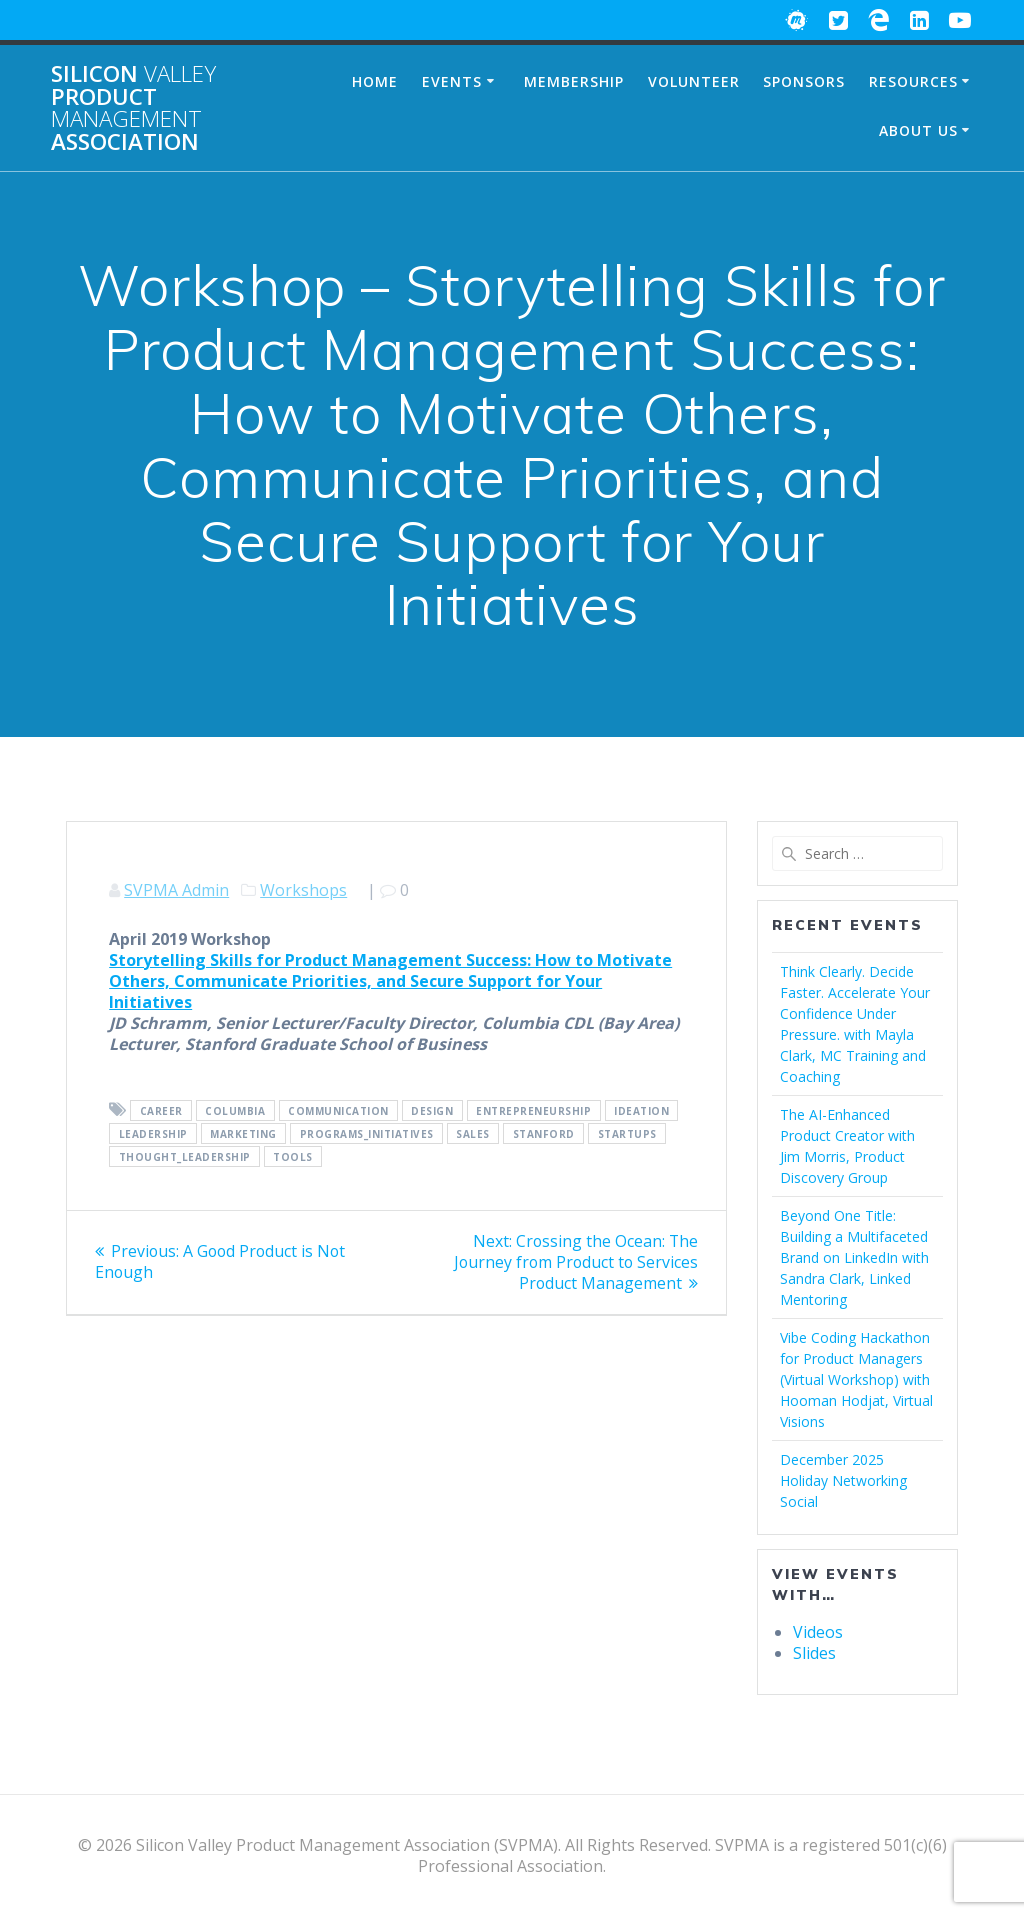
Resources (913, 81)
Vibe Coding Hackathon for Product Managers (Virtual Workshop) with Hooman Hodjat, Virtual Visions (856, 1379)
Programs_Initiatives (367, 1134)
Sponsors (804, 81)
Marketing (243, 1134)
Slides (814, 1653)
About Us (918, 130)
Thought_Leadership (185, 1157)
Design (432, 1111)
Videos (818, 1632)
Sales (473, 1134)
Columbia (235, 1111)
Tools (293, 1157)
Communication (338, 1111)
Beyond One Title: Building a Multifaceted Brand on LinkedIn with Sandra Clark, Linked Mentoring (854, 1257)
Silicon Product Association (133, 108)
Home (375, 81)
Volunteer (694, 81)
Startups (627, 1134)
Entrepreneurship (533, 1111)
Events (452, 81)
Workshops (303, 890)
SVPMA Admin (176, 890)
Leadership (153, 1134)
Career (161, 1111)
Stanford (544, 1134)
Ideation (641, 1111)
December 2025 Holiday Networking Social (843, 1480)
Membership (574, 81)
